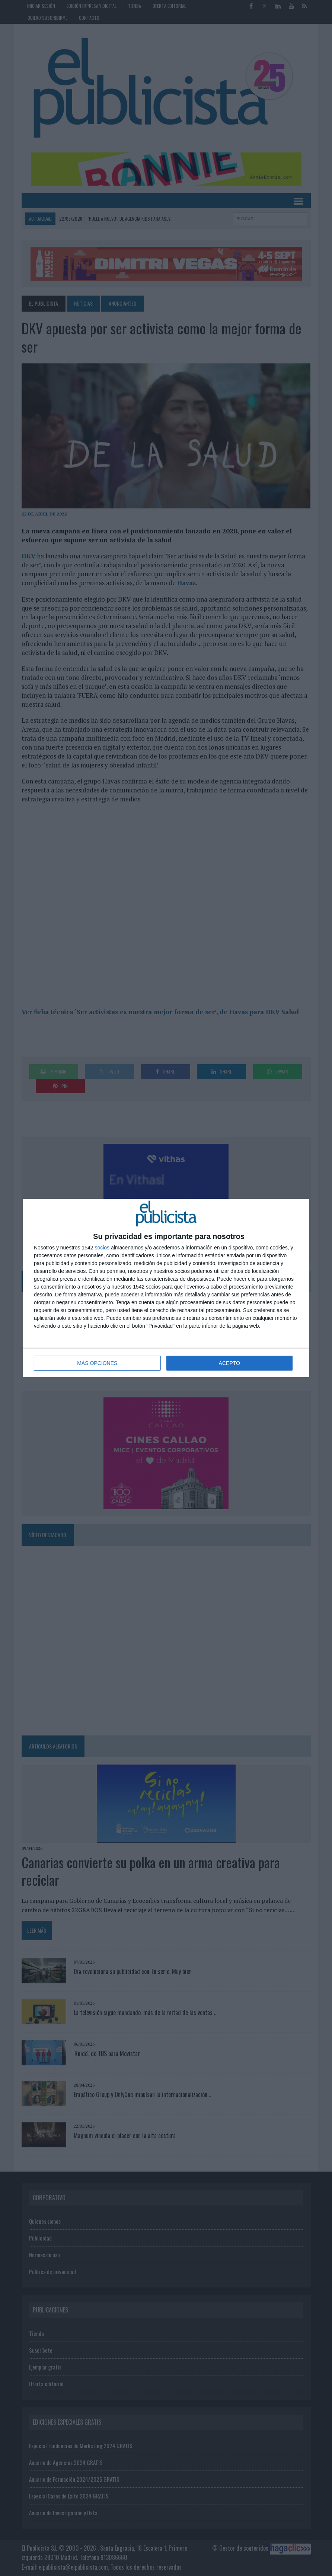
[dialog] (166, 1288)
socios (102, 1247)
